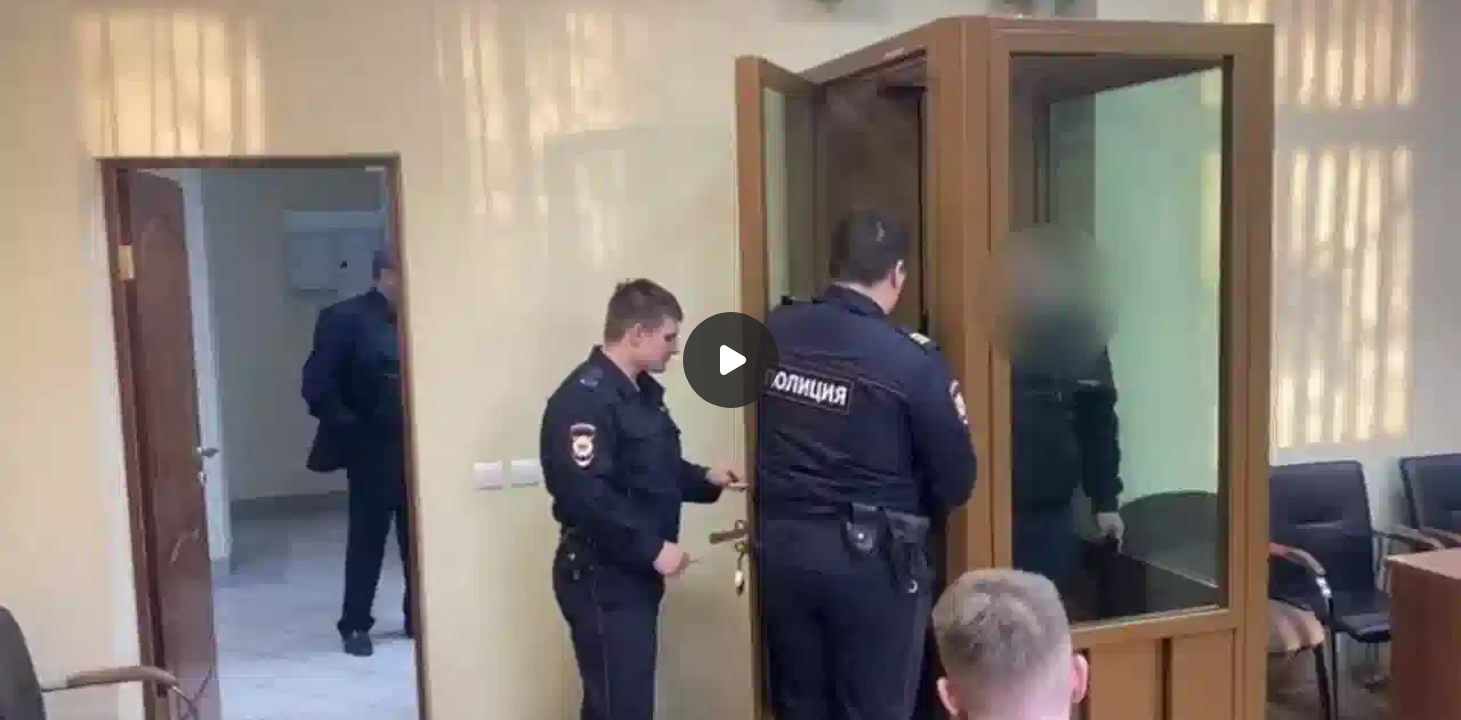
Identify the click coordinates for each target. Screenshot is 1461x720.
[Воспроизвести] (730, 360)
